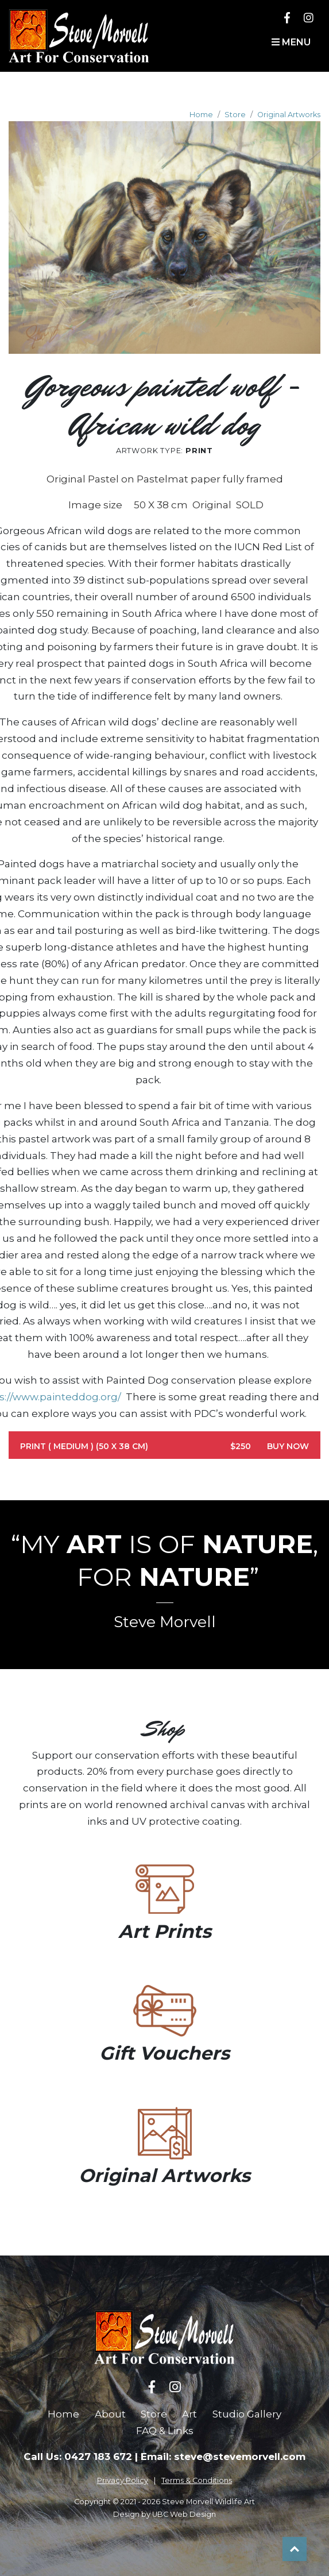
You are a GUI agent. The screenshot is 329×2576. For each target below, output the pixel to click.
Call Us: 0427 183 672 (78, 2456)
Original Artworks (288, 114)
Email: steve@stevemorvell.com (223, 2456)
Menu (291, 42)
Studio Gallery (246, 2414)
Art (189, 2414)
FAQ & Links (164, 2430)
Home (201, 114)
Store (235, 114)
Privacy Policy (122, 2480)
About (110, 2414)
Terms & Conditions (196, 2480)
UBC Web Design (184, 2514)
